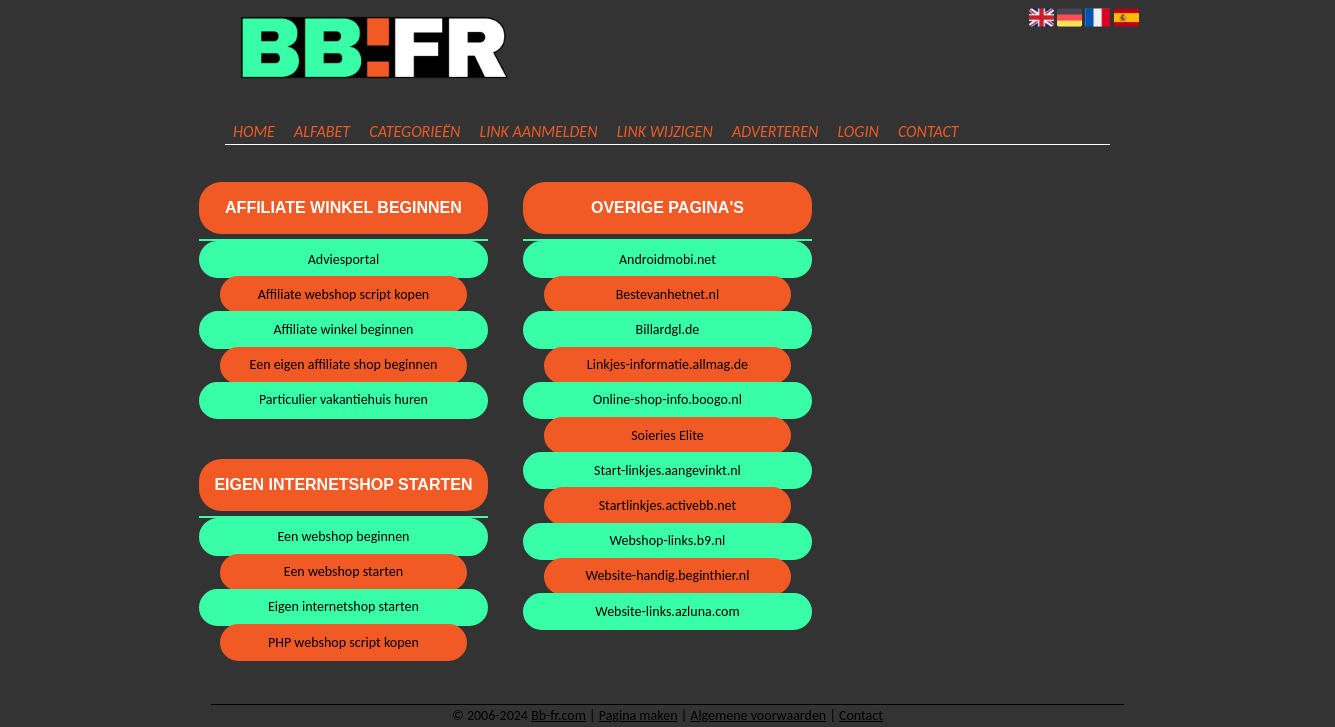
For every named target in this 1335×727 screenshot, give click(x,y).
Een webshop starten (343, 571)
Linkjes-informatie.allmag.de (667, 364)
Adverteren (775, 131)
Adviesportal (344, 259)
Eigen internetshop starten (343, 606)
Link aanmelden (538, 131)
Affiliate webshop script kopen (344, 294)
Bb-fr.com (558, 715)
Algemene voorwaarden (758, 715)
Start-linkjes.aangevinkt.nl (667, 470)
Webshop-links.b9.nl (668, 540)
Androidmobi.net (667, 259)
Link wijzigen (665, 131)
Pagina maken (638, 715)
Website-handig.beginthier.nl (667, 575)
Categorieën (414, 131)
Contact (928, 131)
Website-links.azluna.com (667, 611)
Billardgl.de (668, 329)
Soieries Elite (667, 435)
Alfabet (322, 131)
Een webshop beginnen (343, 536)
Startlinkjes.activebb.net (667, 505)
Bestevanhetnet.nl (668, 294)
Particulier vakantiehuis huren (343, 399)
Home (254, 131)
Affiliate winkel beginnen (343, 329)
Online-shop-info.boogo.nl (667, 399)
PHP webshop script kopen (343, 642)
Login (858, 131)
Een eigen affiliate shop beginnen (344, 364)
